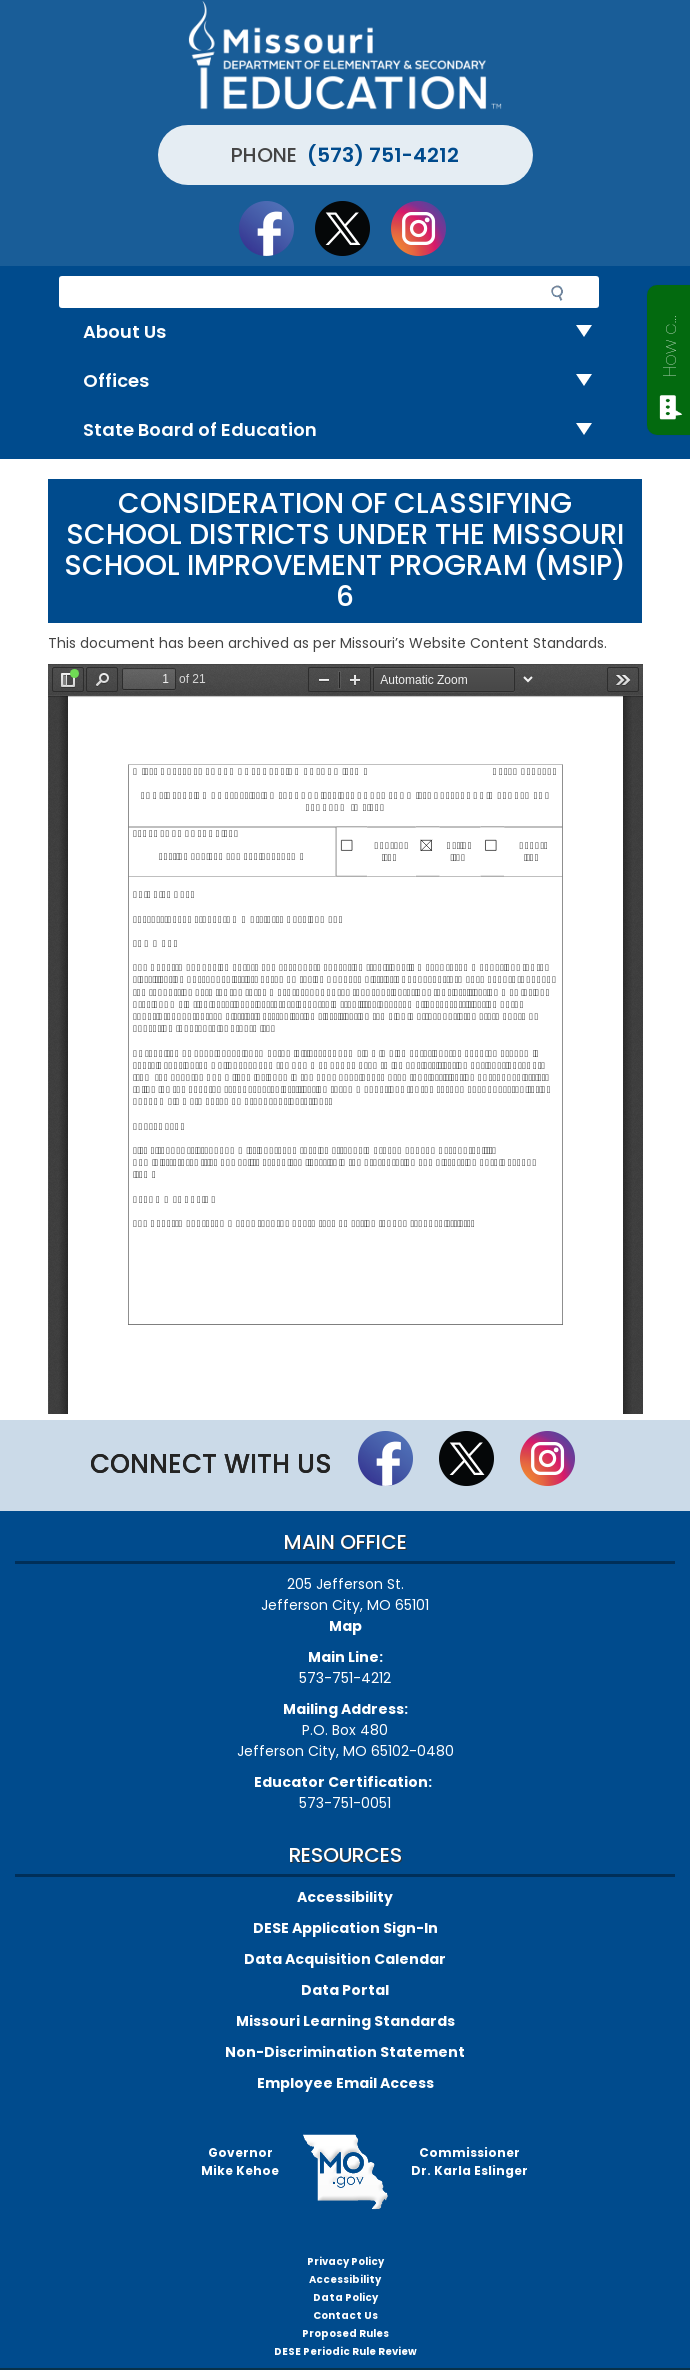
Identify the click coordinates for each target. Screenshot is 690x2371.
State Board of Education (345, 430)
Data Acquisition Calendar (345, 1959)
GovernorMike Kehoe (240, 2161)
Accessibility (345, 1897)
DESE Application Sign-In (345, 1928)
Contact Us (345, 2315)
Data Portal (345, 1990)
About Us (345, 332)
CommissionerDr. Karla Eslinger (469, 2161)
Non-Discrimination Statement (345, 2052)
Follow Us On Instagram (428, 228)
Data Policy (345, 2297)
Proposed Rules (345, 2333)
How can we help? (669, 342)
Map (345, 1626)
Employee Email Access (345, 2083)
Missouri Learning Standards (345, 2021)
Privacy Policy (345, 2261)
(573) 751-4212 (383, 155)
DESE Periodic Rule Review (345, 2351)
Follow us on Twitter (352, 228)
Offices (345, 381)
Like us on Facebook (276, 228)
